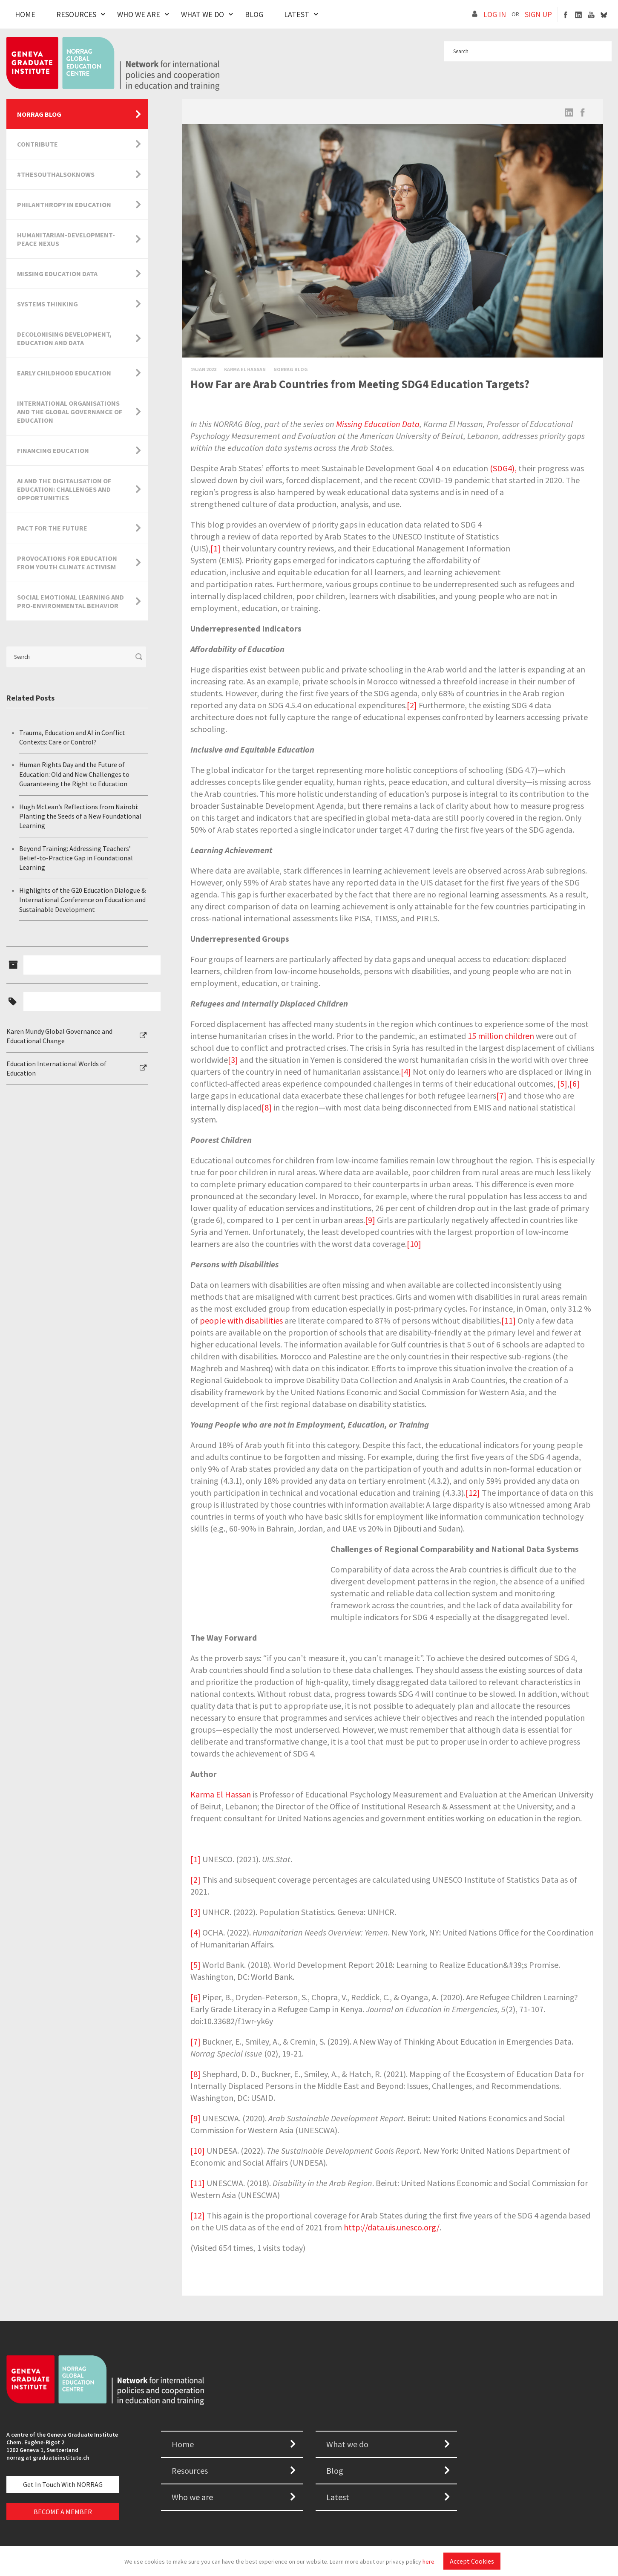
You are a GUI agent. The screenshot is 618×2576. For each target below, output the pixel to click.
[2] (412, 705)
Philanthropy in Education (64, 204)
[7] (501, 1095)
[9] (370, 1219)
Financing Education (53, 450)
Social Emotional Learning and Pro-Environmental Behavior (70, 601)
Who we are (192, 2497)
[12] (473, 1492)
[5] (562, 1083)
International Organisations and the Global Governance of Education (69, 411)
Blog (254, 14)
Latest (296, 14)
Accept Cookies (472, 2561)
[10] (414, 1243)
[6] (574, 1083)
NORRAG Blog (39, 114)
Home (25, 14)
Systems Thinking (47, 304)
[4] (406, 1071)
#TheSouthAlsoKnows (56, 174)
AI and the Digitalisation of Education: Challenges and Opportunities (64, 489)
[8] (267, 1107)
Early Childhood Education (64, 373)
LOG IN (494, 14)
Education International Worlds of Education (56, 1068)
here (428, 2561)
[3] (233, 1059)
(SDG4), (503, 468)
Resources (76, 14)
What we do (347, 2444)
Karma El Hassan (220, 1794)
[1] (215, 548)
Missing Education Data (378, 423)
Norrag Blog (290, 369)
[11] (508, 1320)
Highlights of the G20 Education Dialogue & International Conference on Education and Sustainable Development (82, 900)
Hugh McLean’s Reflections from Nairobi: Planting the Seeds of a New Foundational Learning (80, 816)
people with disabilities (241, 1320)
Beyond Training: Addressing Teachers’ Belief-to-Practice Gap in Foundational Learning (76, 858)
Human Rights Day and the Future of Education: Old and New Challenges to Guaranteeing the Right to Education (74, 774)
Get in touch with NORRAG (63, 2484)
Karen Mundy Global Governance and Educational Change (59, 1036)
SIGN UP (538, 14)
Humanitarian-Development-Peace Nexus (66, 239)
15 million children (501, 1035)
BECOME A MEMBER (63, 2511)
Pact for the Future (52, 528)
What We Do (202, 14)
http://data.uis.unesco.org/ (392, 2227)
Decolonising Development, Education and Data (64, 338)
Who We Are (138, 14)
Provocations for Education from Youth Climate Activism (67, 562)
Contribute (37, 144)
